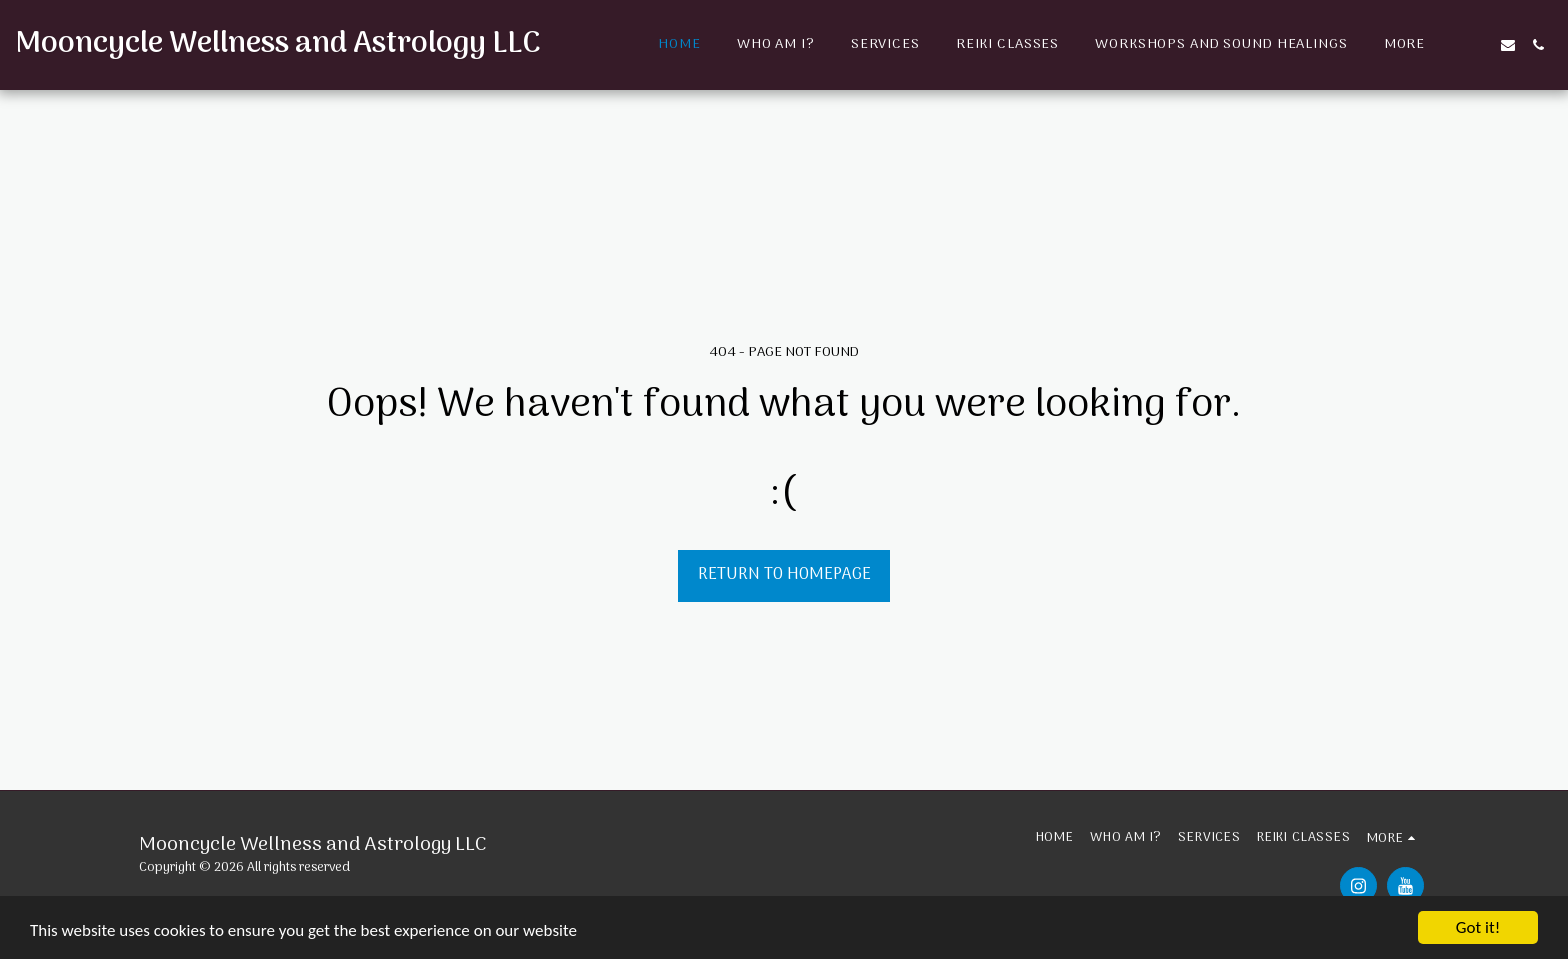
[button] (1478, 45)
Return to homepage (784, 574)
